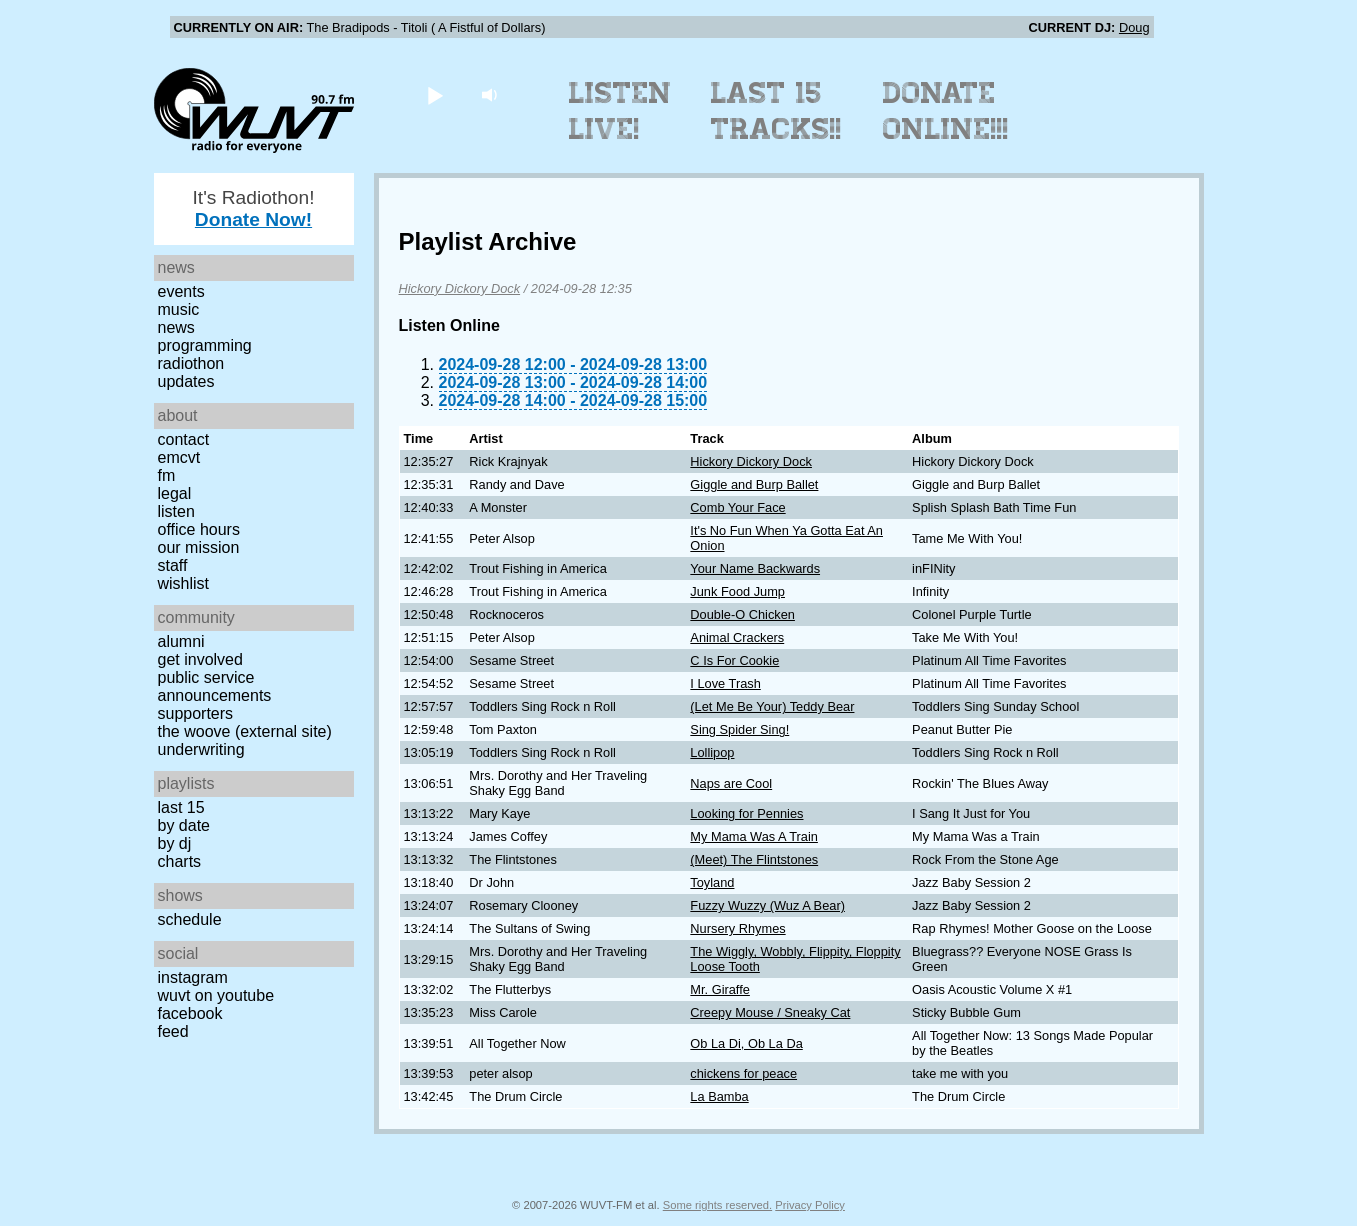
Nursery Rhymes (737, 928)
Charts (180, 861)
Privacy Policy (810, 1205)
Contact (184, 439)
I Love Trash (725, 683)
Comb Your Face (737, 507)
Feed (173, 1031)
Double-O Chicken (742, 614)
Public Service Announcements (215, 686)
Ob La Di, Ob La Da (746, 1043)
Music (179, 309)
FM (167, 475)
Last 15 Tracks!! (776, 111)
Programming (205, 345)
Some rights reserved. (717, 1205)
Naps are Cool (731, 783)
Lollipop (712, 752)
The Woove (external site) (245, 731)
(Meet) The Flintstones (754, 859)
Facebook (190, 1013)
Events (181, 291)
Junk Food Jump (737, 591)
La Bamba (719, 1096)
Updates (186, 381)
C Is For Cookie (734, 660)
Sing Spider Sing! (739, 729)
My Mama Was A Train (754, 836)
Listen (176, 511)
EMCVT (179, 457)
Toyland (712, 882)
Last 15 (181, 807)
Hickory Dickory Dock (460, 288)
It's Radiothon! (253, 208)
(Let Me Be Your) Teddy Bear (772, 706)
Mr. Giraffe (720, 989)
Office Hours (199, 529)
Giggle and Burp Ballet (754, 484)
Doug (1134, 27)
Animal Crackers (737, 637)
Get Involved (200, 659)
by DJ (175, 843)
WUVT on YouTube (216, 995)
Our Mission (199, 547)
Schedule (190, 919)
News (176, 327)
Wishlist (184, 583)
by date (184, 825)
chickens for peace (743, 1073)
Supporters (196, 713)
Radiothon (191, 363)
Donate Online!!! (946, 111)
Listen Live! (620, 111)
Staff (173, 565)
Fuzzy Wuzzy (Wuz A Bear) (767, 905)
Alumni (181, 641)
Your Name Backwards (755, 568)
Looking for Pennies (746, 813)
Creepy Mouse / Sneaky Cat (770, 1012)
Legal (175, 493)
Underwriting (201, 749)
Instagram (193, 977)
